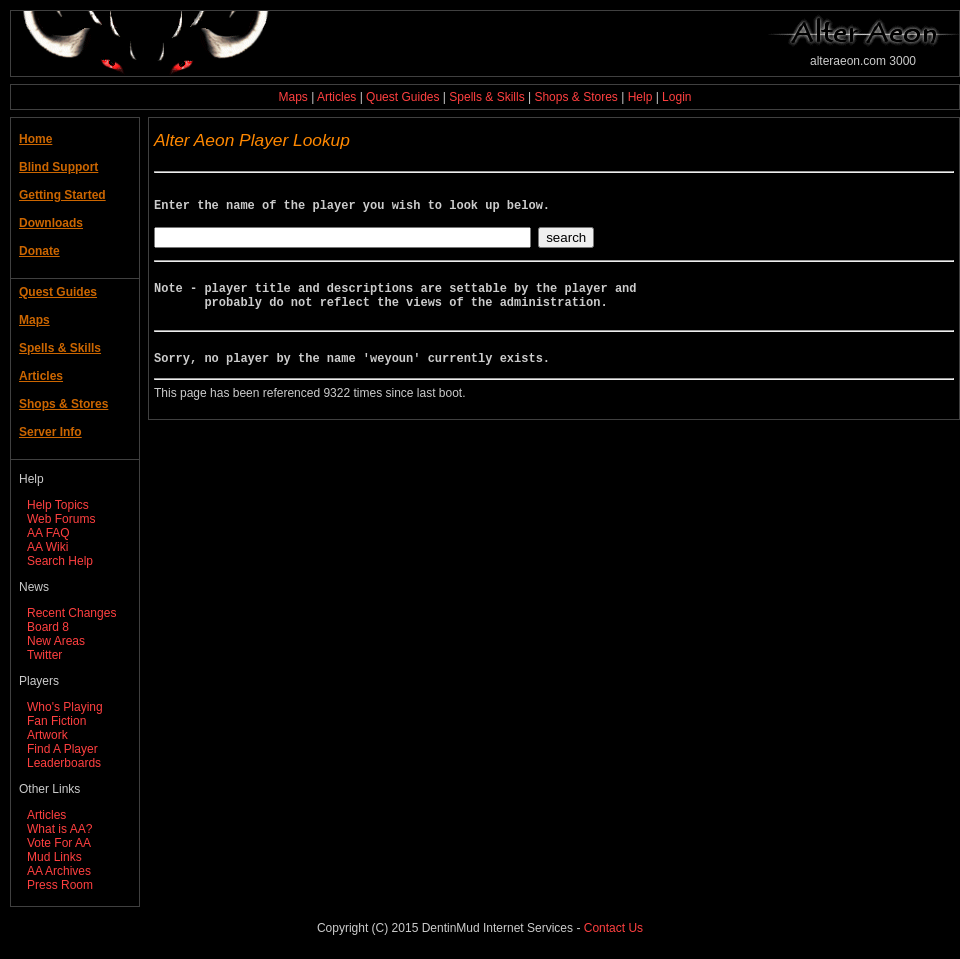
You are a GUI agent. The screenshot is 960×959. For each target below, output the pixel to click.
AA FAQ (48, 533)
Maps (293, 97)
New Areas (56, 641)
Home (35, 139)
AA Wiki (47, 547)
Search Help (60, 561)
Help (640, 97)
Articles (336, 97)
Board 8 (48, 627)
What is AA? (59, 829)
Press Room (60, 885)
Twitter (44, 655)
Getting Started (62, 195)
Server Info (50, 432)
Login (676, 97)
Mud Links (54, 857)
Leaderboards (64, 763)
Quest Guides (402, 97)
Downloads (51, 223)
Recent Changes (71, 613)
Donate (39, 251)
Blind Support (58, 167)
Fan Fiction (56, 721)
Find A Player (62, 749)
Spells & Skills (486, 97)
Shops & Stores (575, 97)
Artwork (47, 735)
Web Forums (61, 519)
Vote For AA (59, 843)
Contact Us (613, 928)
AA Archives (59, 871)
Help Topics (58, 505)
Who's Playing (65, 707)
